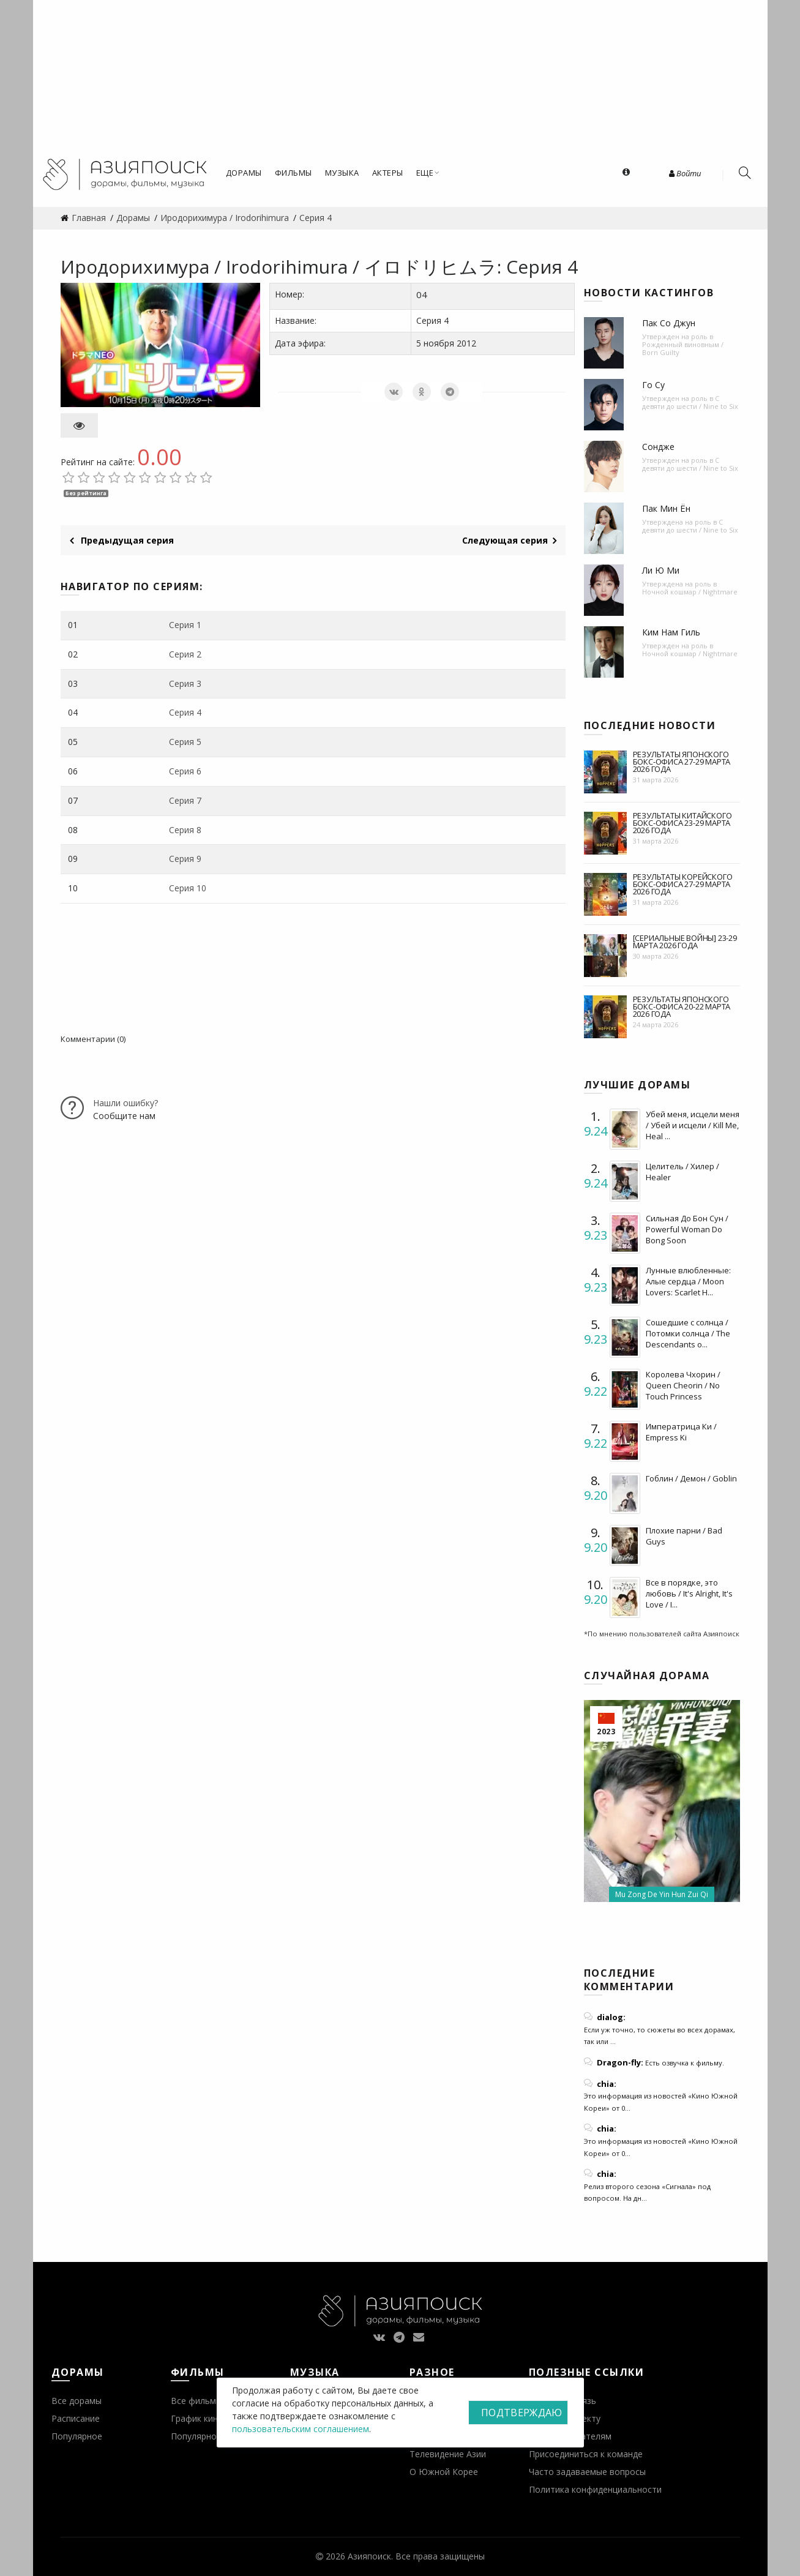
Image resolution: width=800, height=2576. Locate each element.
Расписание (75, 2418)
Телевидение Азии (447, 2454)
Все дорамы (76, 2400)
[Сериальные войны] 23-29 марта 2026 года (685, 941)
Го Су (653, 385)
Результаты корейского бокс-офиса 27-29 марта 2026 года (683, 884)
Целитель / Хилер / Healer (682, 1172)
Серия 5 (185, 741)
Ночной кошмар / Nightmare (690, 591)
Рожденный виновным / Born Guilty (682, 348)
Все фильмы (196, 2400)
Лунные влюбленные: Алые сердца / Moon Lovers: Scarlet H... (688, 1281)
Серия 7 (185, 800)
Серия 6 (185, 771)
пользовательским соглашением (300, 2429)
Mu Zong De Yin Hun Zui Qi (661, 1894)
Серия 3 (185, 683)
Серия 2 (185, 654)
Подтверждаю (521, 2412)
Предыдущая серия (122, 540)
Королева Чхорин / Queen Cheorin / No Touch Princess (683, 1385)
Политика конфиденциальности (595, 2489)
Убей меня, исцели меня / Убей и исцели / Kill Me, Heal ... (692, 1125)
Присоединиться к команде (586, 2454)
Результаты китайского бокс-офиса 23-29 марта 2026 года (682, 823)
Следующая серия (509, 540)
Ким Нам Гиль (671, 632)
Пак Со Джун (668, 323)
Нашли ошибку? (125, 1103)
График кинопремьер (215, 2418)
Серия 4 (185, 712)
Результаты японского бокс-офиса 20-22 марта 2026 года (682, 1006)
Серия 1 (185, 625)
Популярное (76, 2436)
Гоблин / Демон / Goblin (691, 1478)
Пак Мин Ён (666, 508)
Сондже (658, 446)
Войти (685, 173)
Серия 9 (185, 858)
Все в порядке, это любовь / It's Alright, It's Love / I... (689, 1593)
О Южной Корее (443, 2471)
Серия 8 (185, 830)
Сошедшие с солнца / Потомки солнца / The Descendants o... (688, 1333)
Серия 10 (187, 888)
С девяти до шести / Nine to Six (690, 402)
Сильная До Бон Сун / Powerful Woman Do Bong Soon (687, 1229)
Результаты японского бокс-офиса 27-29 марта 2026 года (682, 762)
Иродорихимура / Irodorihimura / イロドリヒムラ (279, 266)
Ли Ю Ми (660, 570)
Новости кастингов (649, 292)
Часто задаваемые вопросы (587, 2471)
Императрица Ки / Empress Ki (681, 1432)
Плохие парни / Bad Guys (684, 1536)
